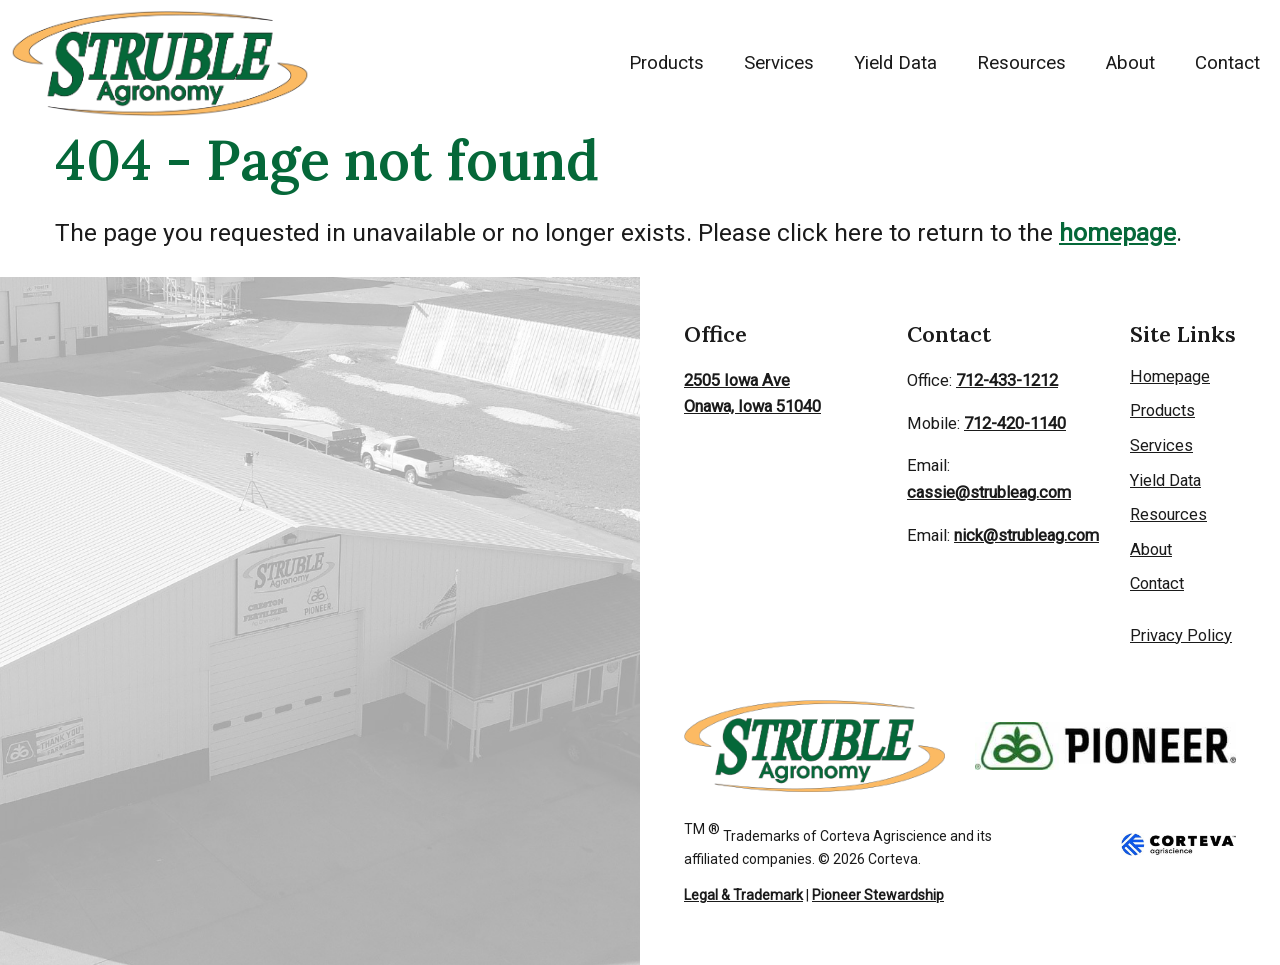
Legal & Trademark (743, 895)
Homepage (1170, 376)
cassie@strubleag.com (989, 492)
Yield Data (895, 63)
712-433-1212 (1007, 380)
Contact (1227, 63)
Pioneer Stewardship (878, 895)
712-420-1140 (1015, 423)
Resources (1021, 63)
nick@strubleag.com (1026, 535)
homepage (1117, 232)
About (1130, 63)
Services (779, 63)
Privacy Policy (1181, 635)
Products (666, 63)
